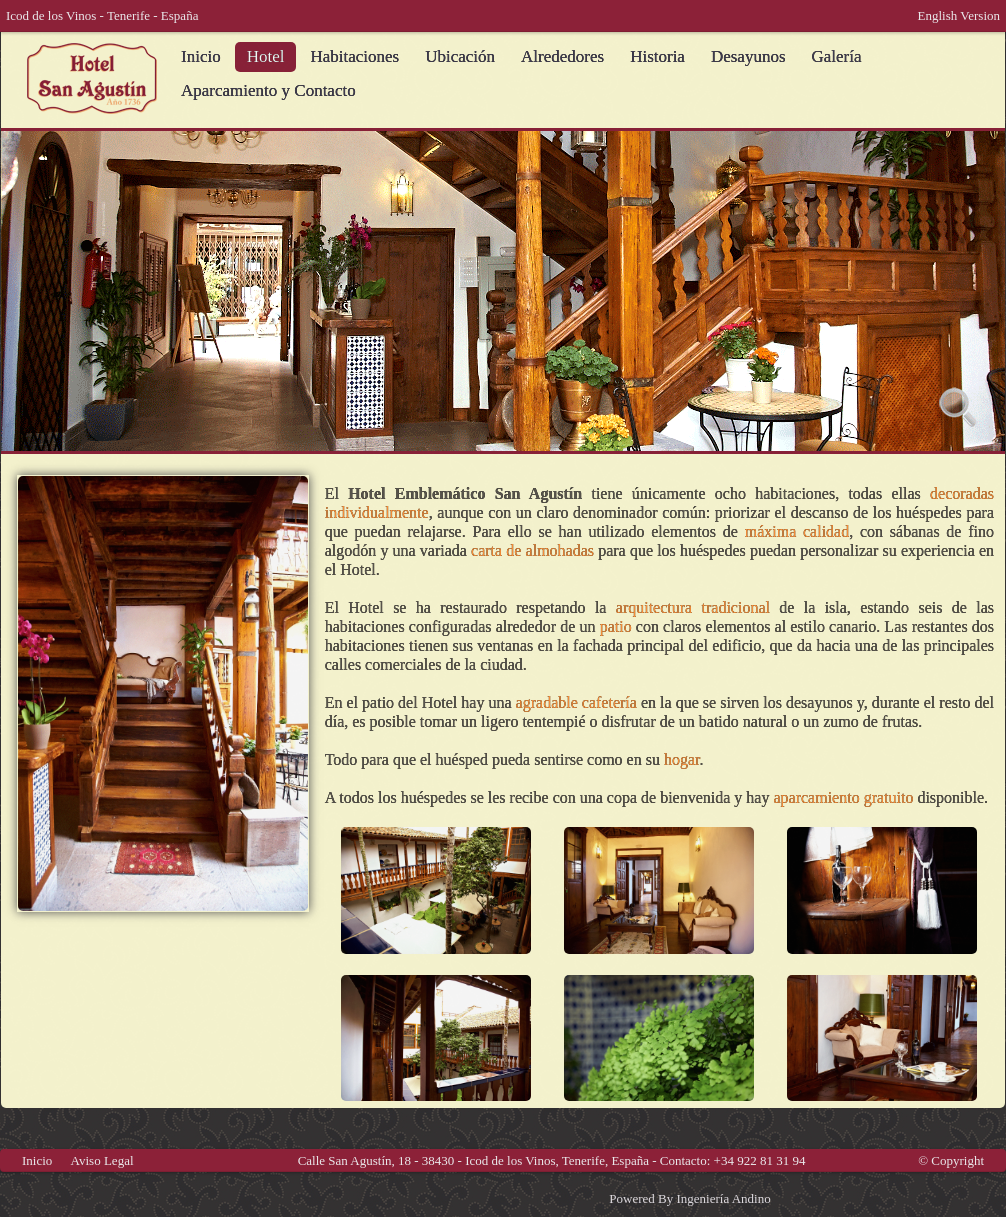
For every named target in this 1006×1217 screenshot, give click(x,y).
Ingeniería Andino (723, 1198)
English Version (959, 15)
